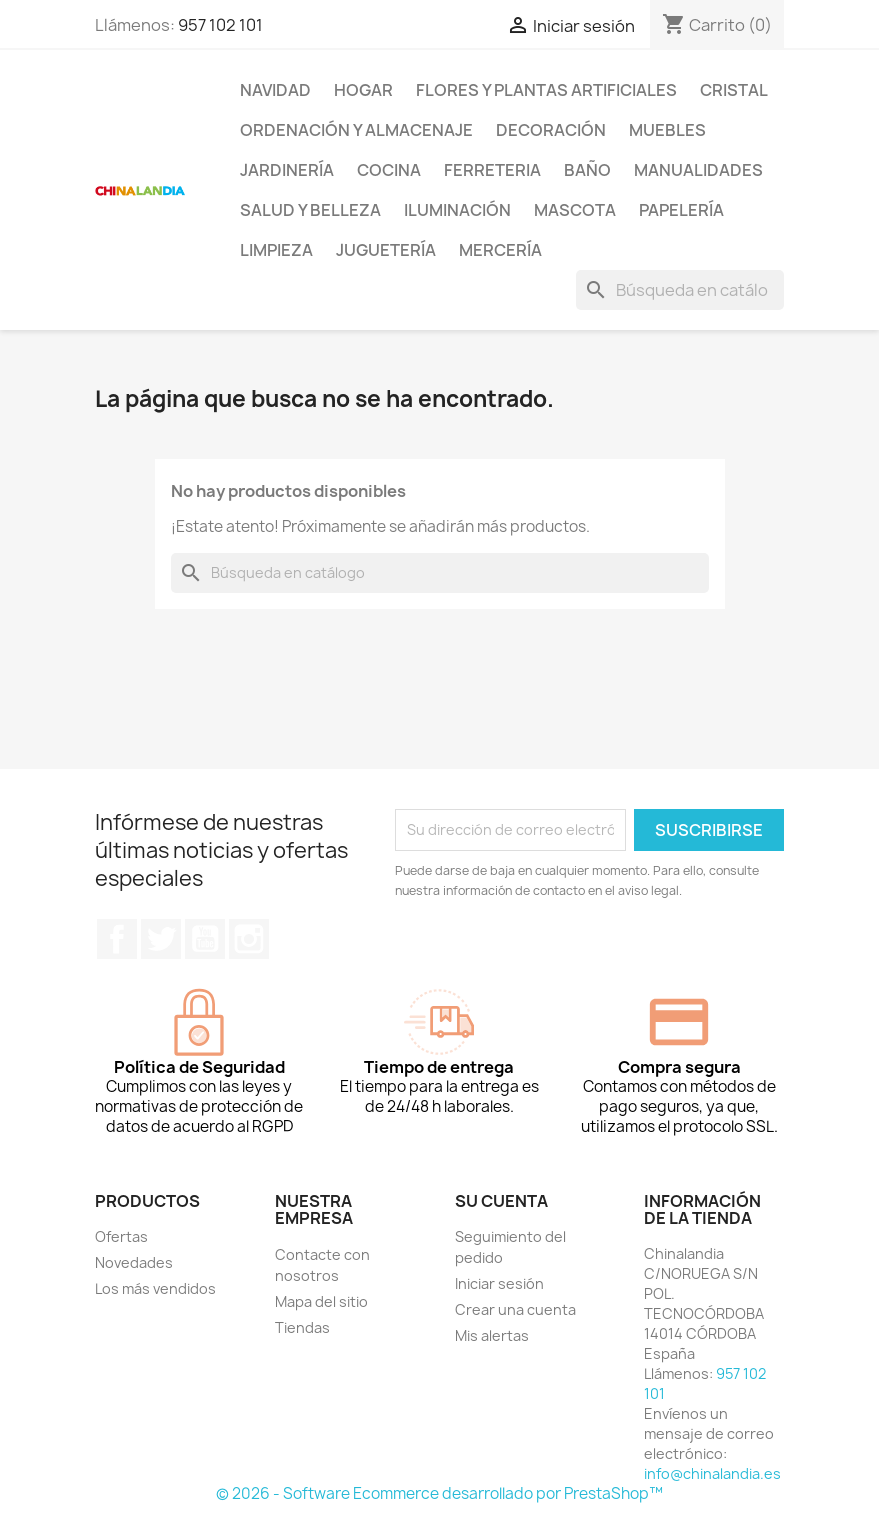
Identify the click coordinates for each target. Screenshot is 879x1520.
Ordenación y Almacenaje (356, 130)
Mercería (500, 250)
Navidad (275, 90)
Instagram (249, 939)
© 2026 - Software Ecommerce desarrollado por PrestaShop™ (439, 1493)
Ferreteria (492, 170)
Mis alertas (492, 1335)
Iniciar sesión (499, 1283)
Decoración (551, 130)
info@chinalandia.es (712, 1473)
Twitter (161, 939)
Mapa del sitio (321, 1301)
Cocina (389, 170)
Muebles (667, 130)
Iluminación (457, 210)
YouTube (205, 939)
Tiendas (302, 1327)
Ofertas (121, 1236)
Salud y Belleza (310, 210)
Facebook (117, 939)
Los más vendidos (155, 1288)
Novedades (134, 1262)
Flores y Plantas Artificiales (546, 90)
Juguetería (386, 250)
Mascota (575, 210)
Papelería (681, 210)
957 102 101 (220, 25)
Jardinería (287, 170)
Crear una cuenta (515, 1309)
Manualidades (698, 170)
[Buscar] (680, 290)
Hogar (363, 90)
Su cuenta (501, 1201)
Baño (587, 170)
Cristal (734, 90)
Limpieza (276, 250)
